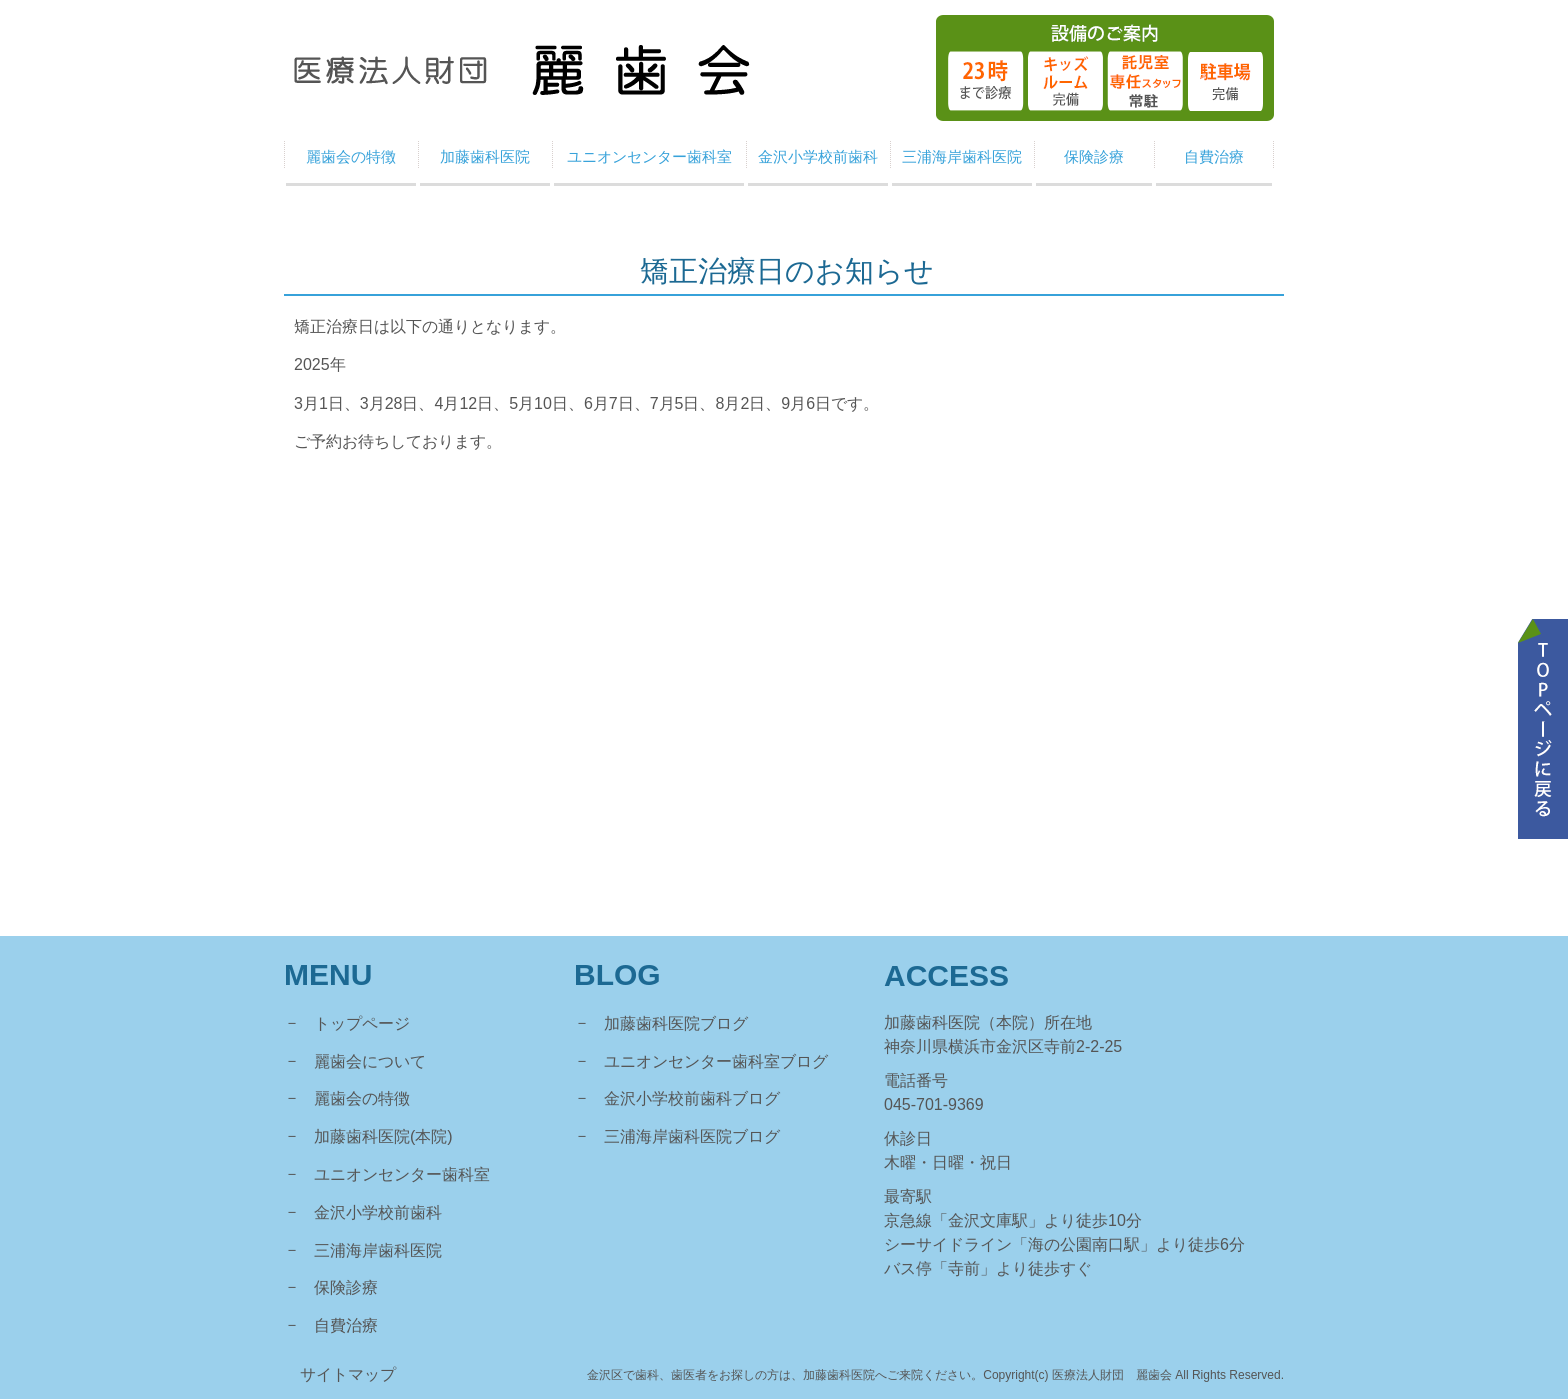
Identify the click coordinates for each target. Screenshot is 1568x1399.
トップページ (362, 1023)
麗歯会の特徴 (362, 1098)
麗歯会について (370, 1061)
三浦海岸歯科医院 (378, 1250)
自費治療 (346, 1325)
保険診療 (346, 1287)
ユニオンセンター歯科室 (402, 1174)
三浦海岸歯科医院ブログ (692, 1136)
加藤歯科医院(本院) (383, 1136)
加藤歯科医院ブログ (676, 1023)
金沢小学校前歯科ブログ (692, 1098)
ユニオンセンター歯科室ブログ (716, 1061)
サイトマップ (348, 1374)
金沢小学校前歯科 (378, 1212)
